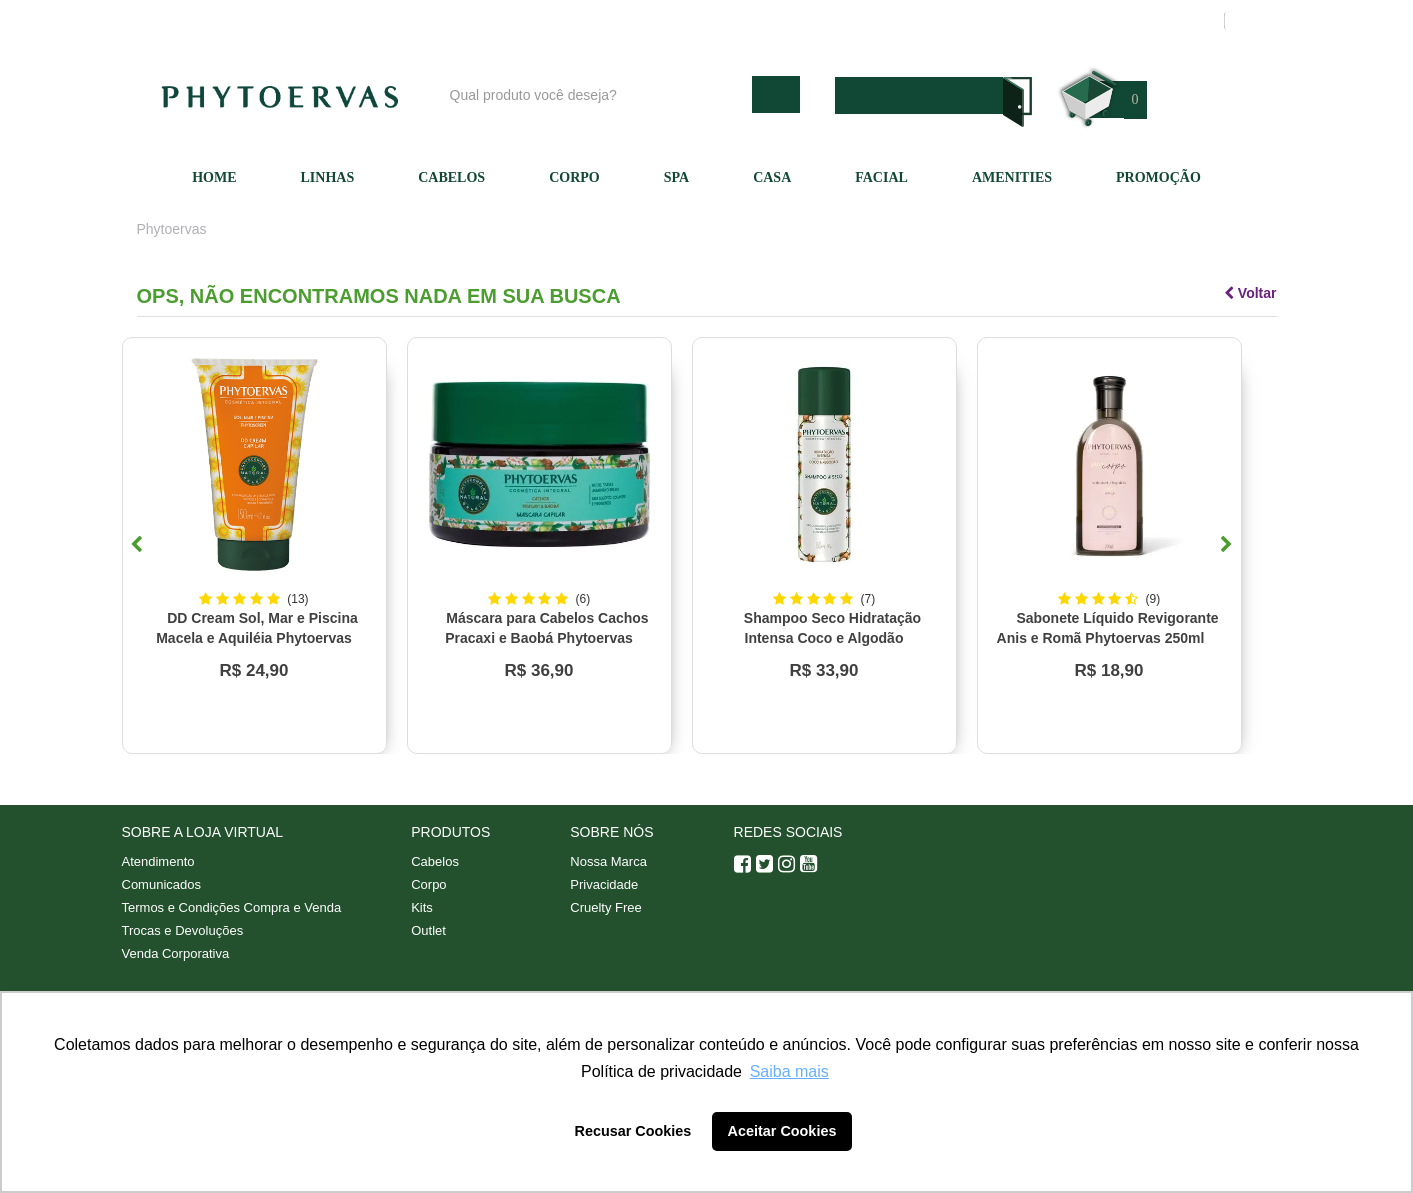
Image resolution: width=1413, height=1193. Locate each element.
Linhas (328, 177)
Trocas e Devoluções (183, 930)
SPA (676, 177)
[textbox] (596, 94)
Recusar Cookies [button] (633, 1131)
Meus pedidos (1131, 21)
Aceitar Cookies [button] (782, 1131)
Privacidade (604, 884)
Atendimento (911, 21)
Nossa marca (801, 21)
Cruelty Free (606, 907)
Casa (772, 177)
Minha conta (1019, 21)
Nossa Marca (608, 861)
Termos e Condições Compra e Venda (232, 907)
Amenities (1012, 177)
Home (214, 177)
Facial (881, 177)
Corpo (574, 177)
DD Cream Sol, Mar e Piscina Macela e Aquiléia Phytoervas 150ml (257, 638)
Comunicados (162, 884)
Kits (422, 907)
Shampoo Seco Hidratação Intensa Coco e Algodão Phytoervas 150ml (832, 638)
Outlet (428, 930)
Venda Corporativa (176, 953)
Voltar (1250, 293)
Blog (714, 21)
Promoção (1158, 177)
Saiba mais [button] (789, 1071)
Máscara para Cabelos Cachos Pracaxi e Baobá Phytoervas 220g (546, 638)
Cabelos (451, 177)
